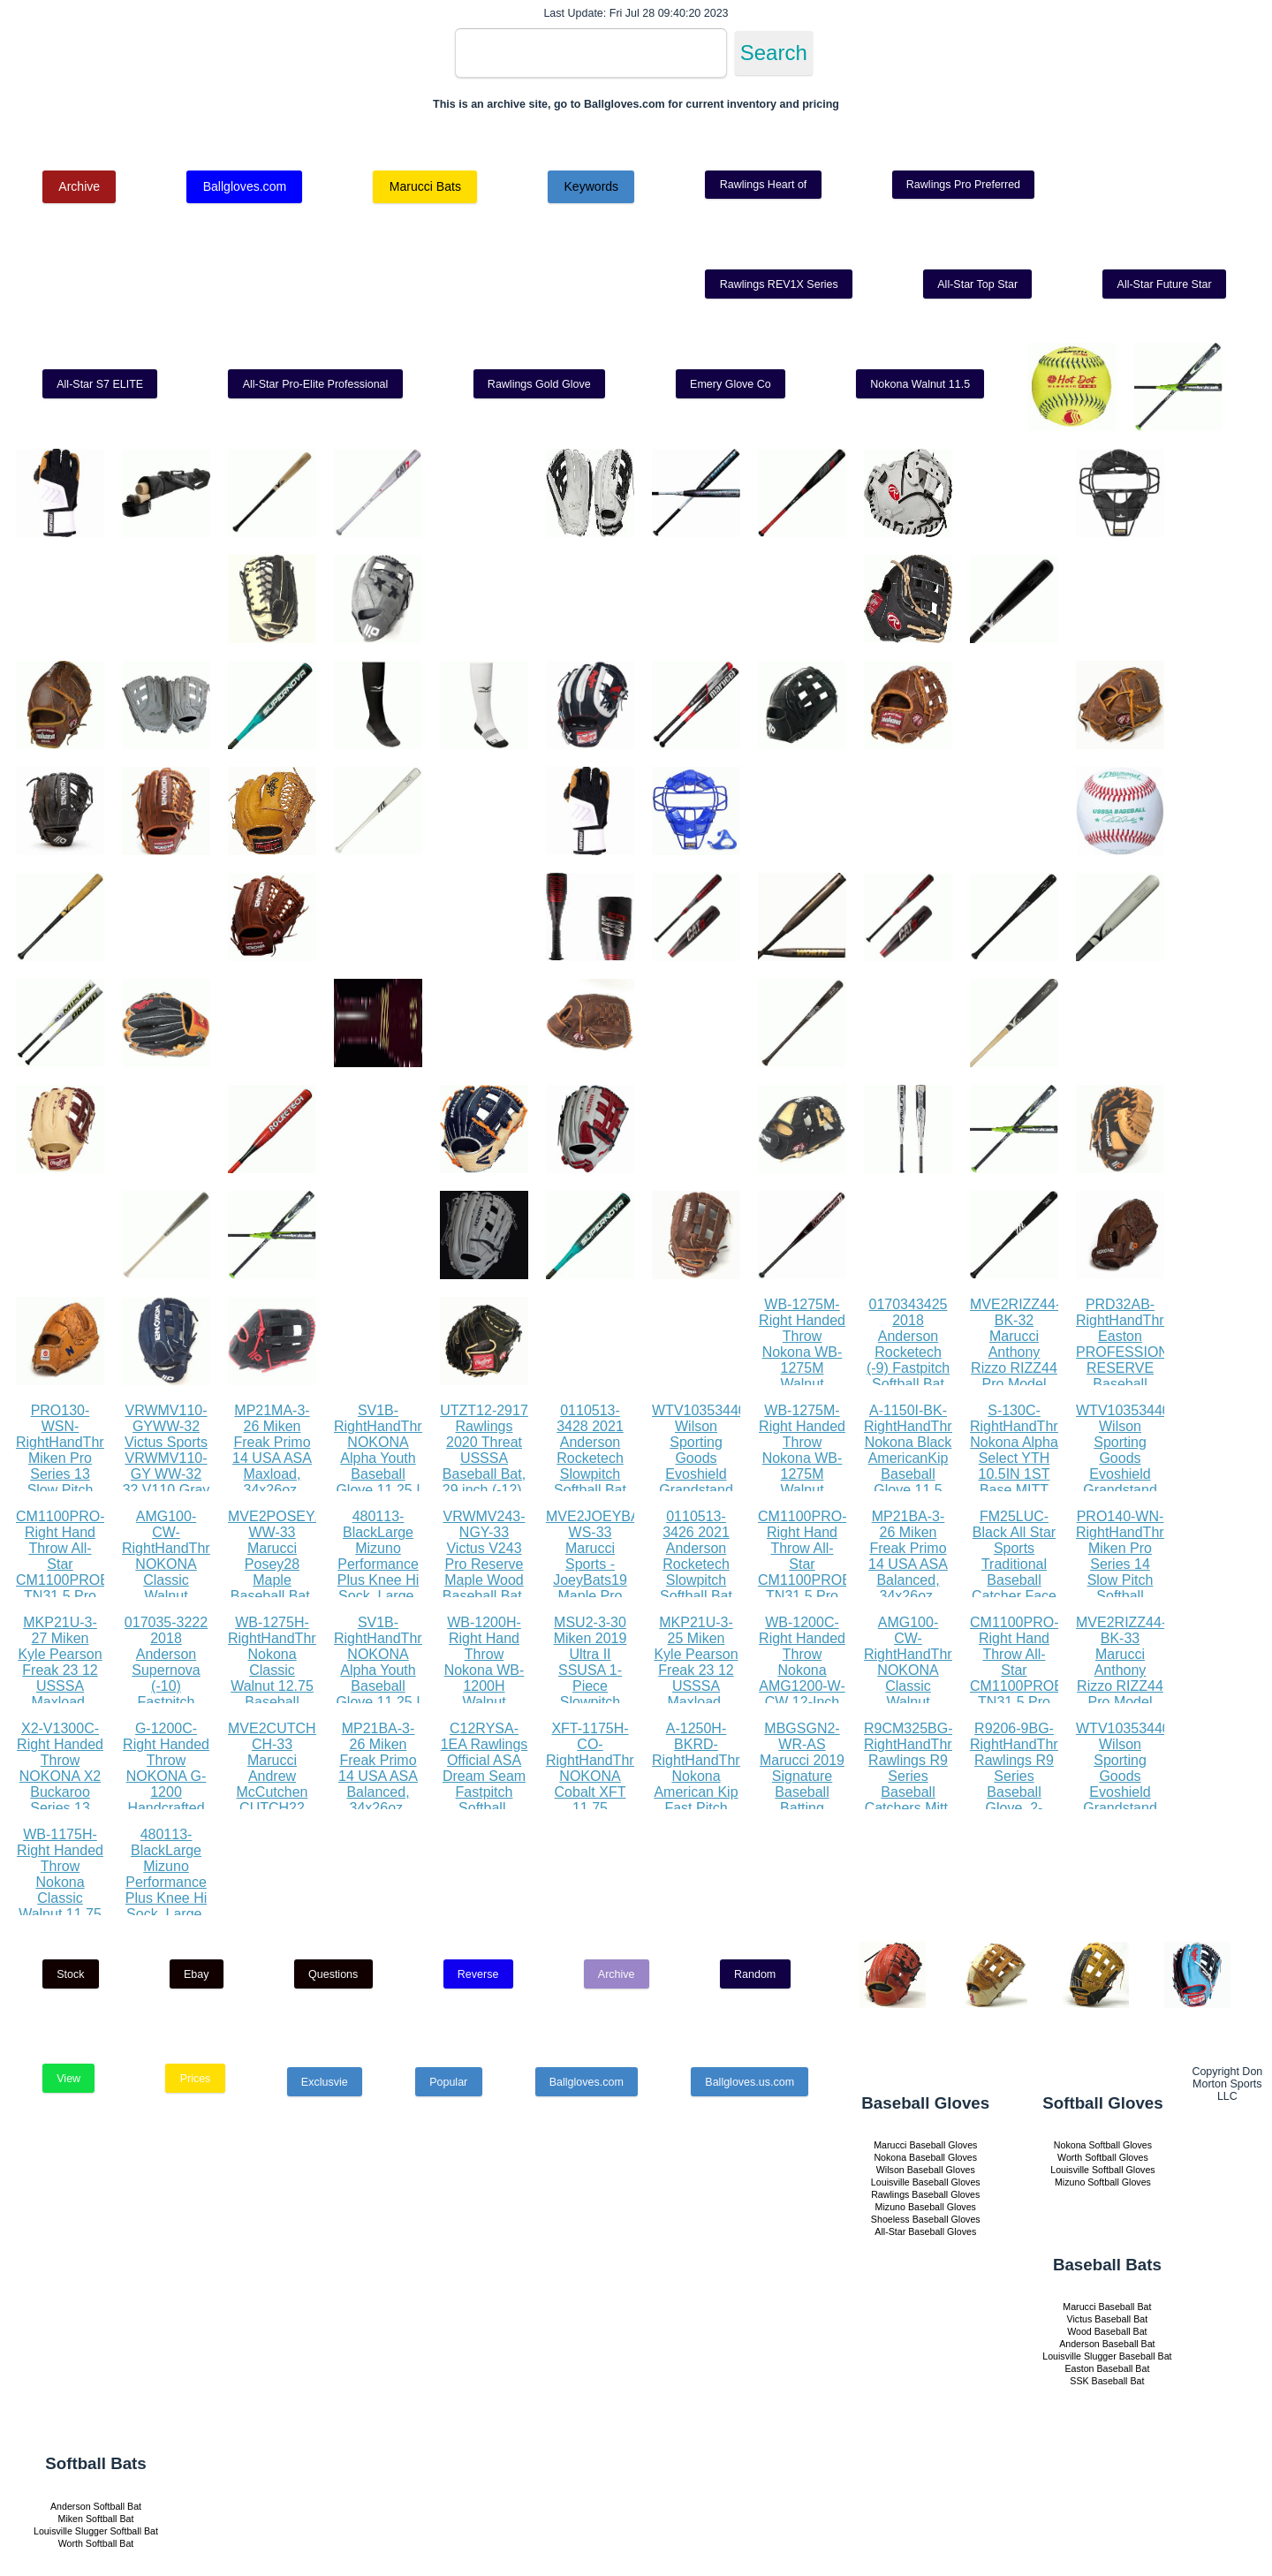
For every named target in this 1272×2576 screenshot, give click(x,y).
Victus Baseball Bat (1107, 2319)
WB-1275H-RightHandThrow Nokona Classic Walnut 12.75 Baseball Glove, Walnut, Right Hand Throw (281, 1686)
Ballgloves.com (244, 186)
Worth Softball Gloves (1102, 2157)
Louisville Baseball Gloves (925, 2182)
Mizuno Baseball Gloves (925, 2206)
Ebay (196, 1974)
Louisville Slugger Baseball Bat (1106, 2356)
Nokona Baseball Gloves (925, 2157)
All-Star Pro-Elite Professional (316, 384)
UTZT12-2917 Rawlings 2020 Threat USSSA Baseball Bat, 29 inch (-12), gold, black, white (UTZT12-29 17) (484, 1482)
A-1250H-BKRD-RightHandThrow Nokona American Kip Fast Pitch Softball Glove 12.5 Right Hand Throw (705, 1792)
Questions (333, 1974)
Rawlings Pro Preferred (963, 184)
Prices (195, 2078)
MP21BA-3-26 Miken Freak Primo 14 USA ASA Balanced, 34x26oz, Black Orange (908, 1564)
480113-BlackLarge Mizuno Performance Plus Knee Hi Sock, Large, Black (378, 1564)
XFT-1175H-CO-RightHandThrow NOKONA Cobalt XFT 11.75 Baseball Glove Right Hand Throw (599, 1792)
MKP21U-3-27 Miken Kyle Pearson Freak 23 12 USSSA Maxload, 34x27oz (60, 1670)
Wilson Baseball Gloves (925, 2169)
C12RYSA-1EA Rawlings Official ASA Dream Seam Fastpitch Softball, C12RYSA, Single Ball (484, 1784)
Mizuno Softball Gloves (1103, 2182)
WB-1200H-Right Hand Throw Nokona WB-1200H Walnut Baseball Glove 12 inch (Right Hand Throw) (484, 1694)
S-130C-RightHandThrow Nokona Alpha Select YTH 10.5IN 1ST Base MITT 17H (1023, 1458)
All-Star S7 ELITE (100, 384)
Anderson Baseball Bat (1107, 2343)
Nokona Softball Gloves (1103, 2145)
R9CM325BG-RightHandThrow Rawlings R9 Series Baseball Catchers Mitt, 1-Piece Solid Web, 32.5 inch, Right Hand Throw (917, 1800)
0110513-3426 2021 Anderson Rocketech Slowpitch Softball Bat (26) (696, 1564)
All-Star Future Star (1164, 284)
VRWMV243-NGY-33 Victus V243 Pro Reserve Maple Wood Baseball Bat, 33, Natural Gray (484, 1572)
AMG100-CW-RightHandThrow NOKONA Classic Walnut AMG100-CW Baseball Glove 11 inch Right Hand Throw (175, 1596)
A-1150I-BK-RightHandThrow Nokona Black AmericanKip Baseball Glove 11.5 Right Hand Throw (917, 1466)
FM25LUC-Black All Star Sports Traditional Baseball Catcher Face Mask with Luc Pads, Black (1014, 1580)
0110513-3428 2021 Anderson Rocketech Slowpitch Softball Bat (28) (590, 1458)
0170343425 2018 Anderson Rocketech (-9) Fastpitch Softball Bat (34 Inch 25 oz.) (908, 1360)
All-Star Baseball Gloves (925, 2231)
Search (773, 52)
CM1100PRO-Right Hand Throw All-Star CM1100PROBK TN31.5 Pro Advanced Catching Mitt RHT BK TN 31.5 (67, 1588)
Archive (79, 186)
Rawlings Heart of (763, 184)
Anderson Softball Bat (95, 2506)
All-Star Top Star (977, 284)
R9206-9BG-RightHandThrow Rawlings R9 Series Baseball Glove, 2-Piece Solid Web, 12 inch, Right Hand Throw (1023, 1800)
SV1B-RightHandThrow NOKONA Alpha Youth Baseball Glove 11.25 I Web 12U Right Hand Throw (387, 1474)
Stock (70, 1974)
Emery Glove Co (730, 384)
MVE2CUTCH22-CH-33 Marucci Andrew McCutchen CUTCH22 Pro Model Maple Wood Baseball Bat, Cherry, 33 (282, 1800)
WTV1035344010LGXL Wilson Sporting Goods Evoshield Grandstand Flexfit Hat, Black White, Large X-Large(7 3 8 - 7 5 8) (725, 1490)
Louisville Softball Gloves (1102, 2169)
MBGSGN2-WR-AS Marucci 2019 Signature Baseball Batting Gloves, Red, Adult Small (802, 1784)
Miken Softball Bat (96, 2518)
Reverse (478, 1974)
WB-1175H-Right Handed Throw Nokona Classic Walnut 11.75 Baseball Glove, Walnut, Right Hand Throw (60, 1906)
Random (755, 1974)
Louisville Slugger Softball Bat (96, 2531)
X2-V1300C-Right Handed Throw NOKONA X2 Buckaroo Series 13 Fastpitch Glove (60, 1784)
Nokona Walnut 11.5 (920, 384)
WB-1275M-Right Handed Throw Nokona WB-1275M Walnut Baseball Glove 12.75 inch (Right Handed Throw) (802, 1384)
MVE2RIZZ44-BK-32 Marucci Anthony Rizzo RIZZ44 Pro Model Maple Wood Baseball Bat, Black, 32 (1015, 1368)
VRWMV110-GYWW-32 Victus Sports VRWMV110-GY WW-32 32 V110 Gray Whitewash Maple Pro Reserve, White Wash (166, 1482)
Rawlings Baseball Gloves (925, 2194)
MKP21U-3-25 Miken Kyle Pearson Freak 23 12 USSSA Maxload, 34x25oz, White (696, 1678)
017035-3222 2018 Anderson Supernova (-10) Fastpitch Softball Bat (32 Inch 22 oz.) (166, 1686)
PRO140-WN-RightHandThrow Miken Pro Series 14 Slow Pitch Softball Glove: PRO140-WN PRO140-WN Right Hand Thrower (1129, 1596)
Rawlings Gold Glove (539, 384)
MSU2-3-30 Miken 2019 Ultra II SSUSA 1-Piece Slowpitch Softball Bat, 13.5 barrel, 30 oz (590, 1686)
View (68, 2078)
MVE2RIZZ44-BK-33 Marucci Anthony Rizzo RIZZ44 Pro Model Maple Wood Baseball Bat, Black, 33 (1121, 1686)
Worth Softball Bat (96, 2543)
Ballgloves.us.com (749, 2082)
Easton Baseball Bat (1106, 2368)
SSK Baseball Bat (1107, 2380)
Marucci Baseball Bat (1107, 2306)
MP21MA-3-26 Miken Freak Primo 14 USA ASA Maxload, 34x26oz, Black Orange (272, 1458)
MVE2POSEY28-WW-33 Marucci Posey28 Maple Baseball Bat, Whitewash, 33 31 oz (282, 1572)
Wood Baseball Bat (1107, 2331)
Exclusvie (324, 2082)
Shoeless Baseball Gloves (925, 2219)
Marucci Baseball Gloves (925, 2145)
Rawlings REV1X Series (779, 284)
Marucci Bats (425, 186)
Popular (448, 2082)
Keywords (591, 186)
